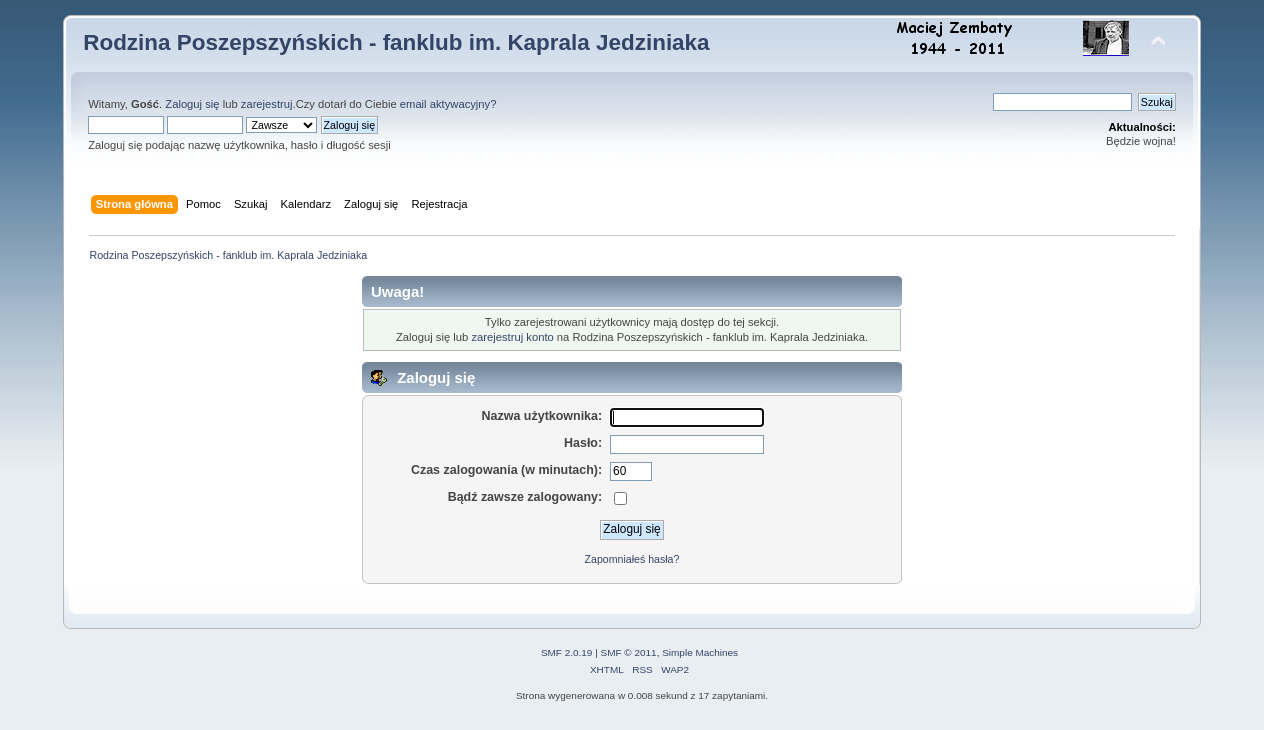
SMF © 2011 (629, 652)
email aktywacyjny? (448, 104)
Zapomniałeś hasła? (632, 559)
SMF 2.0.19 (567, 652)
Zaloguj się (192, 104)
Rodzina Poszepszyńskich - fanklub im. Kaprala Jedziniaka (396, 42)
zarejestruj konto (512, 337)
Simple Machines (700, 652)
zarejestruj (267, 104)
